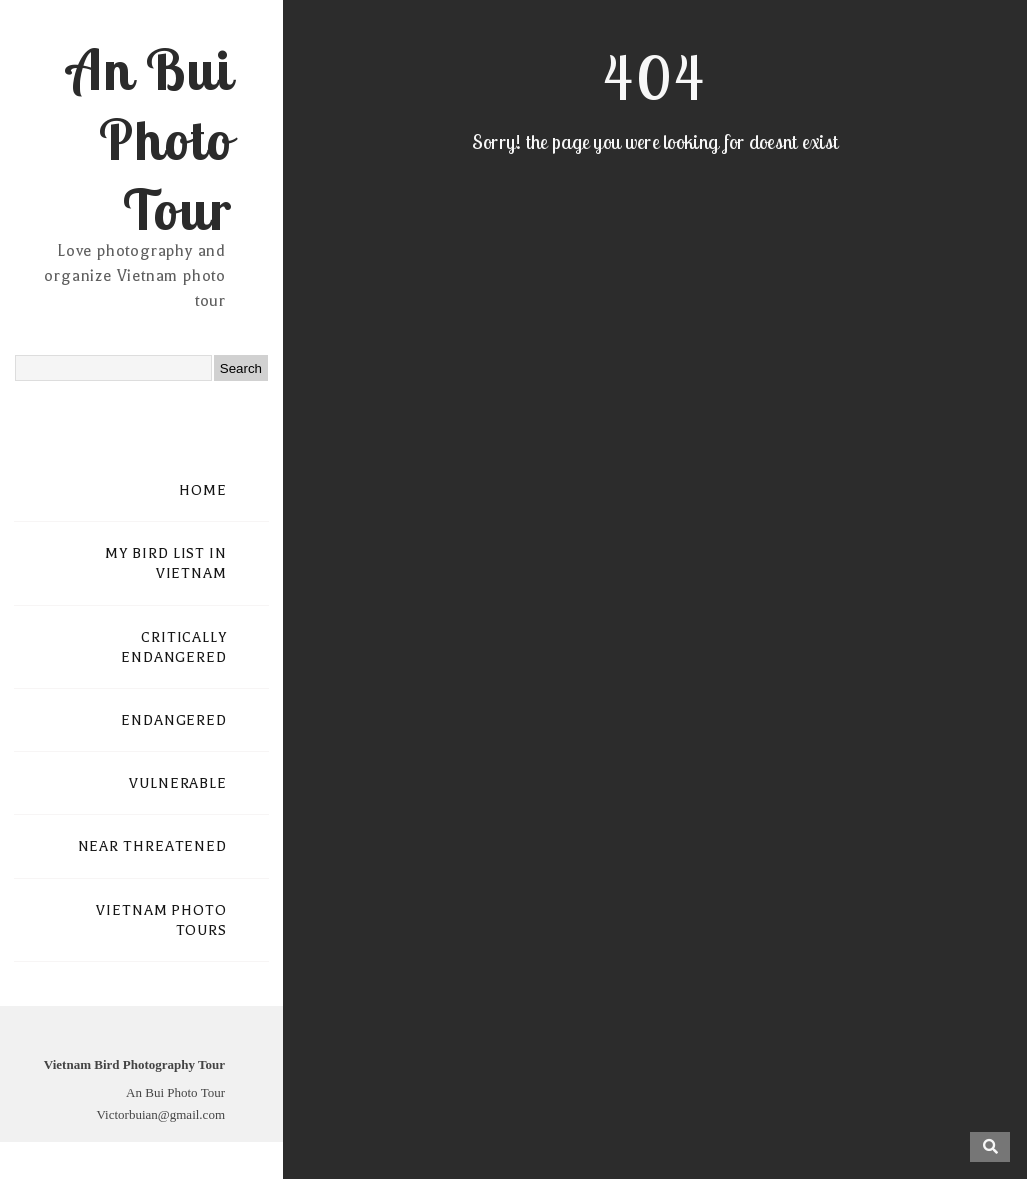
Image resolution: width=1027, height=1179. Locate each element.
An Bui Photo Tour (149, 139)
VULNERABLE (178, 783)
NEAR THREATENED (153, 846)
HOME (203, 490)
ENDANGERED (174, 720)
